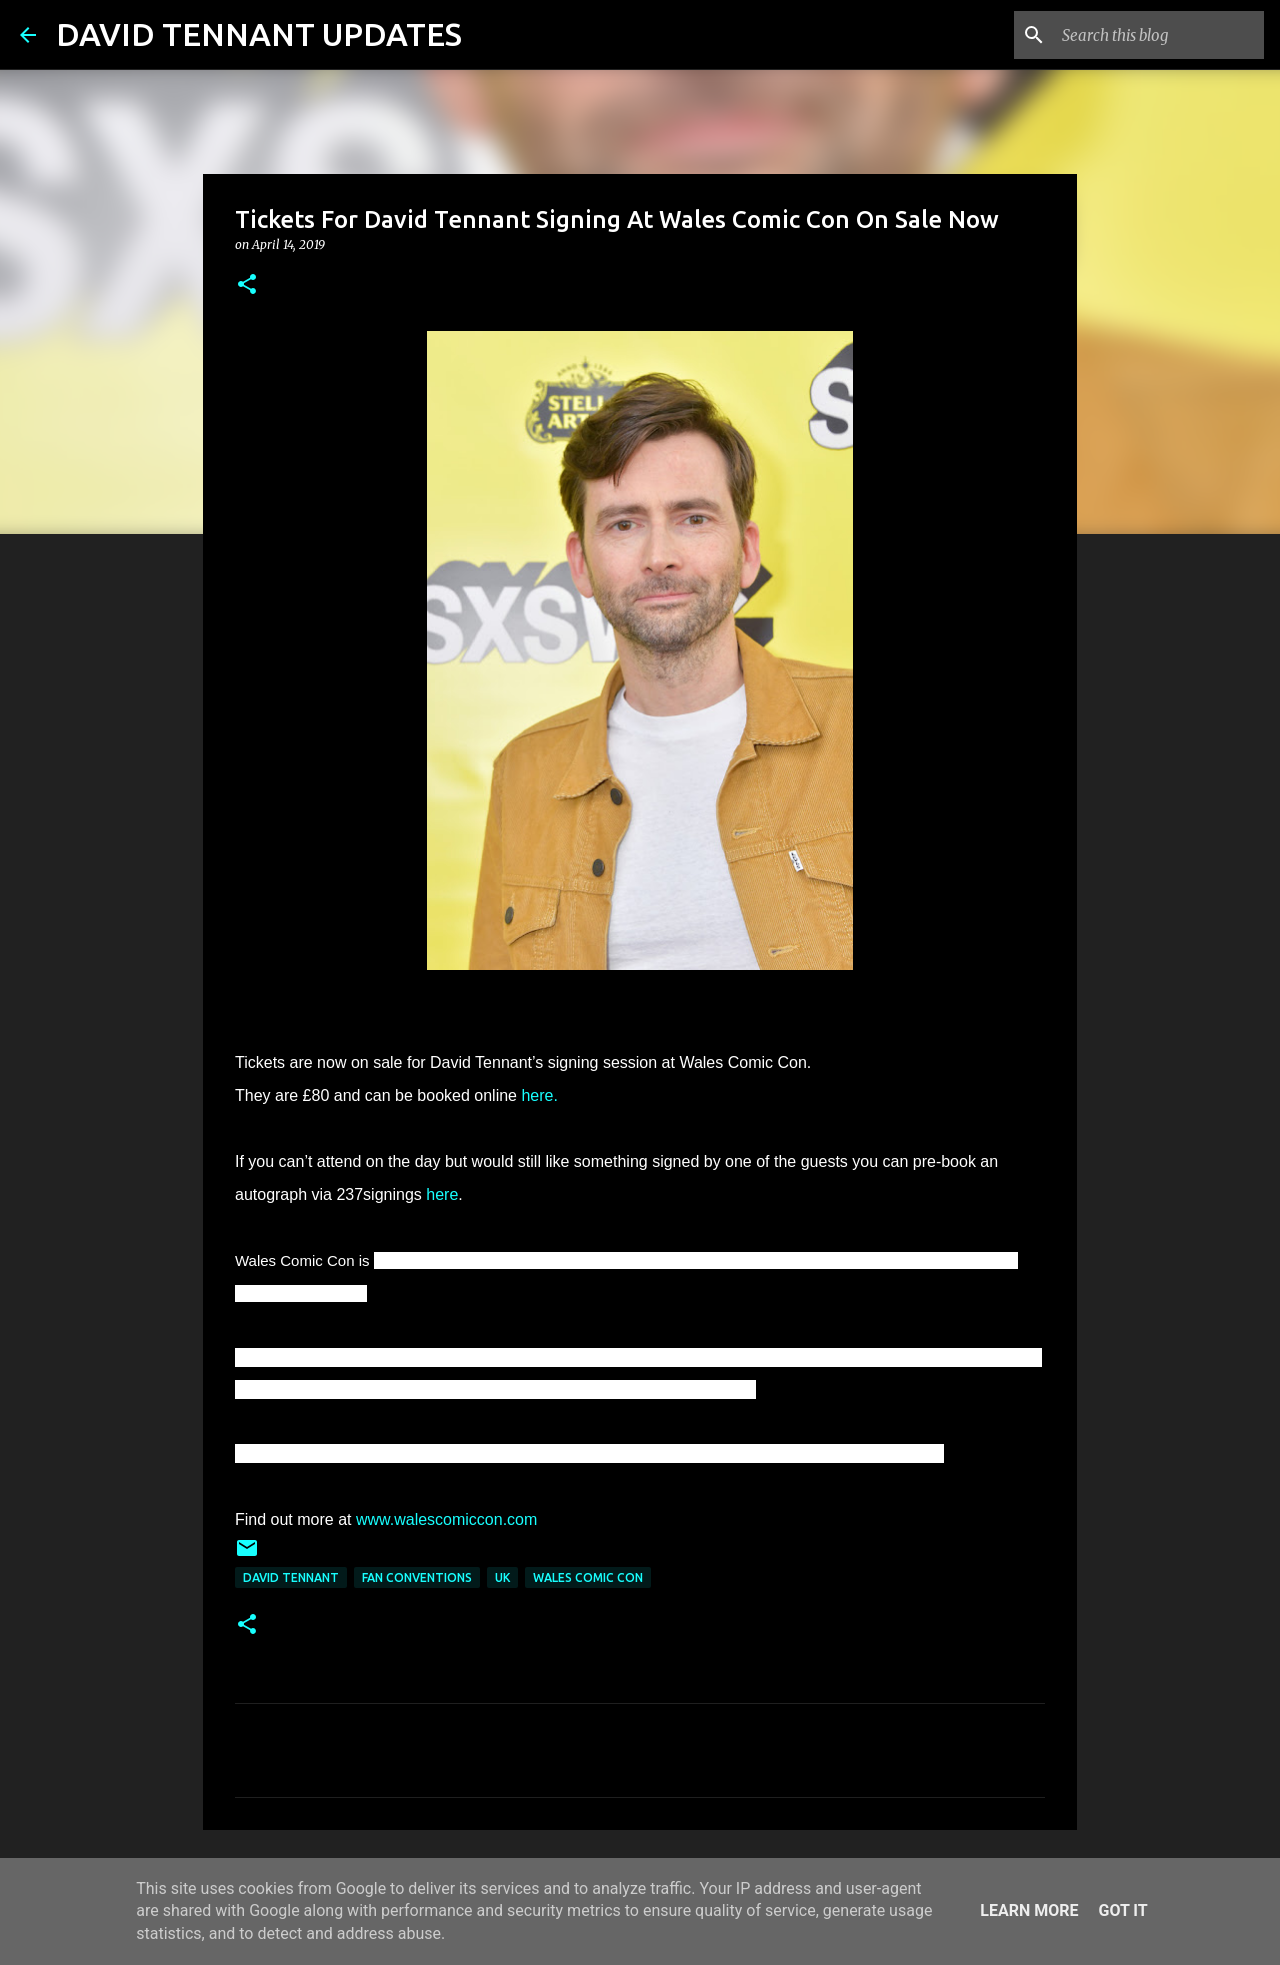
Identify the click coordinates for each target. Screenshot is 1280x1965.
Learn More (1029, 1910)
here (442, 1194)
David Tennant (291, 1577)
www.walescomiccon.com (446, 1519)
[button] (247, 285)
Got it (1122, 1910)
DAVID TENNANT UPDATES (259, 34)
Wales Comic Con (588, 1577)
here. (539, 1095)
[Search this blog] (1159, 35)
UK (502, 1577)
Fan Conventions (417, 1577)
